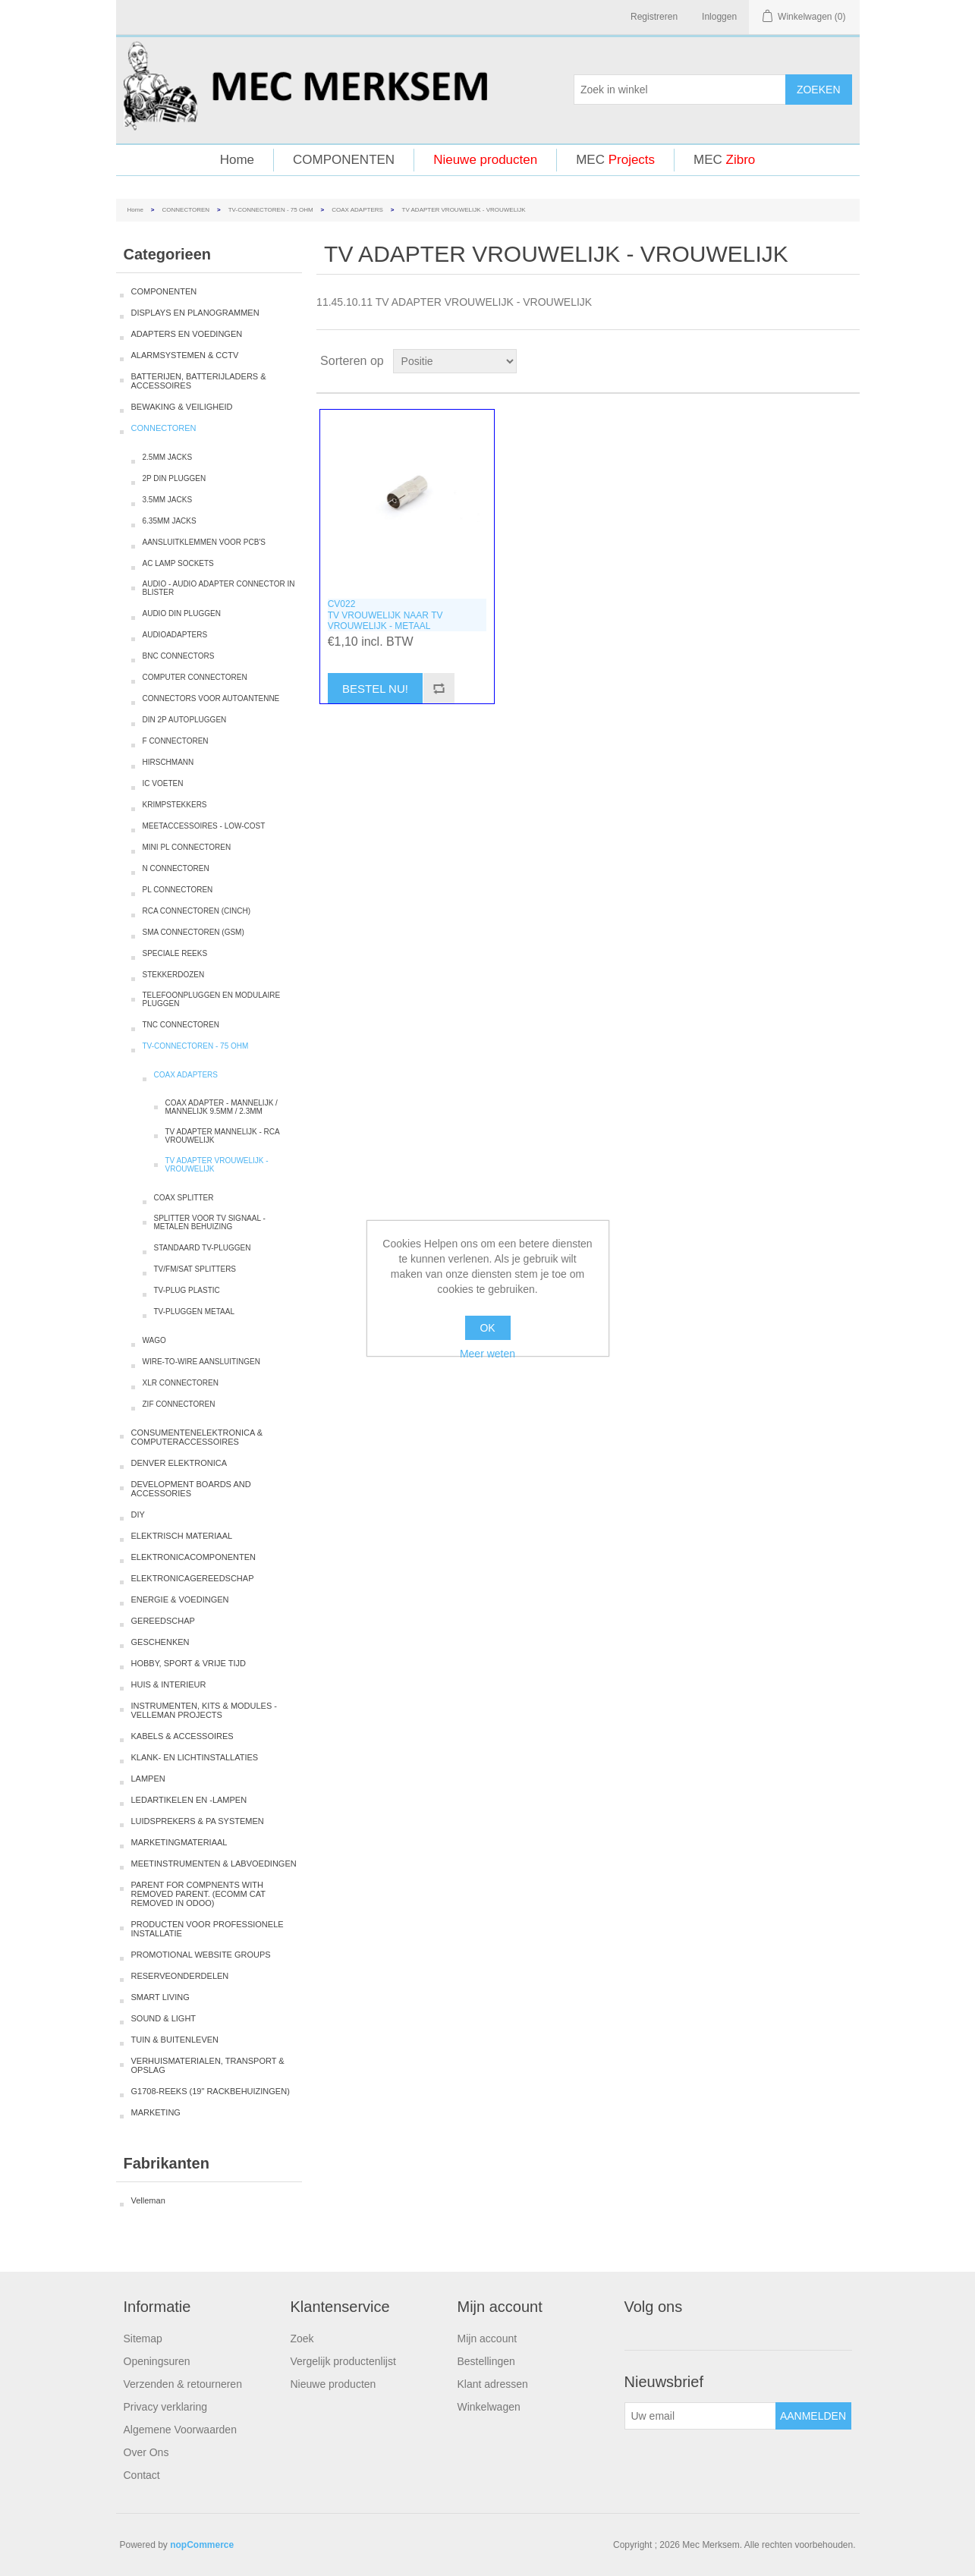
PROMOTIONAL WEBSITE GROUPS (201, 1954)
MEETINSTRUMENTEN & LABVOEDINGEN (214, 1863)
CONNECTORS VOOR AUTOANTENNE (211, 698)
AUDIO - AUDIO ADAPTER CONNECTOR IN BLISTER (219, 588)
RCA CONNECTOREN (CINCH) (197, 911)
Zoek (302, 2338)
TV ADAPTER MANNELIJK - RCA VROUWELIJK (222, 1136)
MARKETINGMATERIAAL (179, 1842)
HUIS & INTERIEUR (168, 1684)
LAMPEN (148, 1778)
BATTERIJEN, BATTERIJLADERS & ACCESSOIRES (198, 381)
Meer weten (487, 1354)
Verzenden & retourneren (183, 2384)
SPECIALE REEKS (175, 953)
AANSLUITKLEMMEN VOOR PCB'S (204, 542)
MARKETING (156, 2112)
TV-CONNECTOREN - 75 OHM (270, 209)
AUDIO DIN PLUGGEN (182, 613)
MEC (615, 160)
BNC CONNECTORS (179, 656)
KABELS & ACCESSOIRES (182, 1736)
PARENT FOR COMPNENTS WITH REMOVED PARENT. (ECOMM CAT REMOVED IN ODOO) (198, 1894)
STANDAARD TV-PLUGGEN (202, 1248)
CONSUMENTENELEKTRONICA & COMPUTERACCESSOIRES (197, 1437)
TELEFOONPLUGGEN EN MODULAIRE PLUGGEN (212, 999)
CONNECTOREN (186, 209)
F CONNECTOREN (176, 741)
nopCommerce (202, 2545)
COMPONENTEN (344, 160)
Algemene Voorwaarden (180, 2429)
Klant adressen (493, 2384)
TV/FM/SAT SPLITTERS (195, 1269)
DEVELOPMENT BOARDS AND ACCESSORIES (191, 1489)
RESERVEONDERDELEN (180, 1975)
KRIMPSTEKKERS (175, 804)
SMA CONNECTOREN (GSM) (193, 932)
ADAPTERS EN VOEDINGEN (187, 333)
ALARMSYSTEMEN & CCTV (185, 355)
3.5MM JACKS (168, 499)
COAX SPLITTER (184, 1198)
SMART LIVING (160, 1997)
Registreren (654, 16)
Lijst (847, 361)
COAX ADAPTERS (357, 209)
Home (237, 160)
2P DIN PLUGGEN (174, 478)
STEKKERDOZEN (174, 974)
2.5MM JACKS (168, 457)
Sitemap (143, 2338)
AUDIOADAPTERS (175, 635)
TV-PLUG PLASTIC (187, 1290)
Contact (142, 2475)
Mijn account (487, 2338)
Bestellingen (486, 2361)
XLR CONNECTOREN (181, 1383)
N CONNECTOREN (176, 868)
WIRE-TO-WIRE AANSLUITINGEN (201, 1361)
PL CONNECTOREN (178, 889)
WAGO (154, 1340)
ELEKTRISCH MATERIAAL (182, 1535)
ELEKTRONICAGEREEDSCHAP (192, 1578)
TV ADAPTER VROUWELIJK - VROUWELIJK (217, 1164)
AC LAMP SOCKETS (178, 563)
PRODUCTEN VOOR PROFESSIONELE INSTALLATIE (207, 1929)
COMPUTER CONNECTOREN (195, 677)
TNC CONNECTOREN (181, 1025)
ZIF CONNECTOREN (179, 1404)
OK (487, 1328)
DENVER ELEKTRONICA (179, 1462)
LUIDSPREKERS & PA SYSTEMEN (197, 1821)
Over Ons (146, 2452)
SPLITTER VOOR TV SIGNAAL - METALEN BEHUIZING (210, 1222)
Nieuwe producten (485, 160)
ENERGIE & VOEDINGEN (180, 1599)
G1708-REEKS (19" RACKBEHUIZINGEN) (210, 2091)
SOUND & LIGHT (164, 2018)
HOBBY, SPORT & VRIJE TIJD (188, 1663)
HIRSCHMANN (168, 762)
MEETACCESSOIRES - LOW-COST (204, 826)
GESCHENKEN (160, 1642)
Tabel (819, 361)
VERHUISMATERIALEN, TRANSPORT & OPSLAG (208, 2065)
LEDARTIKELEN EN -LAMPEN (189, 1799)
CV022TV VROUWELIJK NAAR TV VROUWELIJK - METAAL (385, 615)
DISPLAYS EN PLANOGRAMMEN (195, 312)
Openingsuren (157, 2361)
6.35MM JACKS (170, 521)
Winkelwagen (489, 2407)
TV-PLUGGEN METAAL (194, 1311)
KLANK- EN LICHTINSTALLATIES (195, 1757)
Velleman (148, 2200)
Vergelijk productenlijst (343, 2361)
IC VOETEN (163, 783)
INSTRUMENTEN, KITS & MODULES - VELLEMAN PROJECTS (204, 1710)
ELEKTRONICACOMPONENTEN (193, 1557)
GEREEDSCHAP (163, 1620)
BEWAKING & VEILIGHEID (182, 406)
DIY (138, 1514)
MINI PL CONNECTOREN (187, 847)
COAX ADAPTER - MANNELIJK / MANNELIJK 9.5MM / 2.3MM (221, 1107)
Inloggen (719, 16)
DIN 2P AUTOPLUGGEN (185, 720)
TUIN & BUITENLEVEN (175, 2039)
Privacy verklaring (165, 2407)
